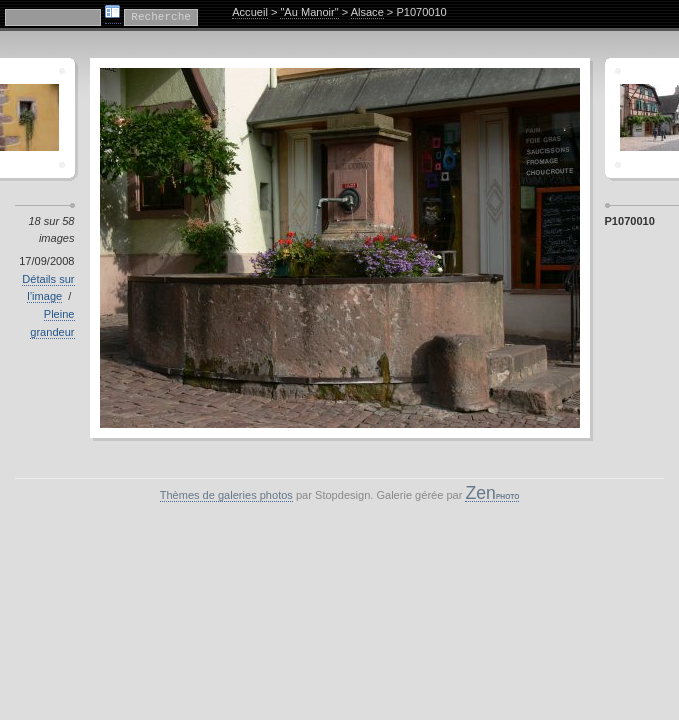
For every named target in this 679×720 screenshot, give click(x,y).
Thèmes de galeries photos (226, 495)
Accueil (250, 12)
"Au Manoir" (309, 12)
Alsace (367, 12)
